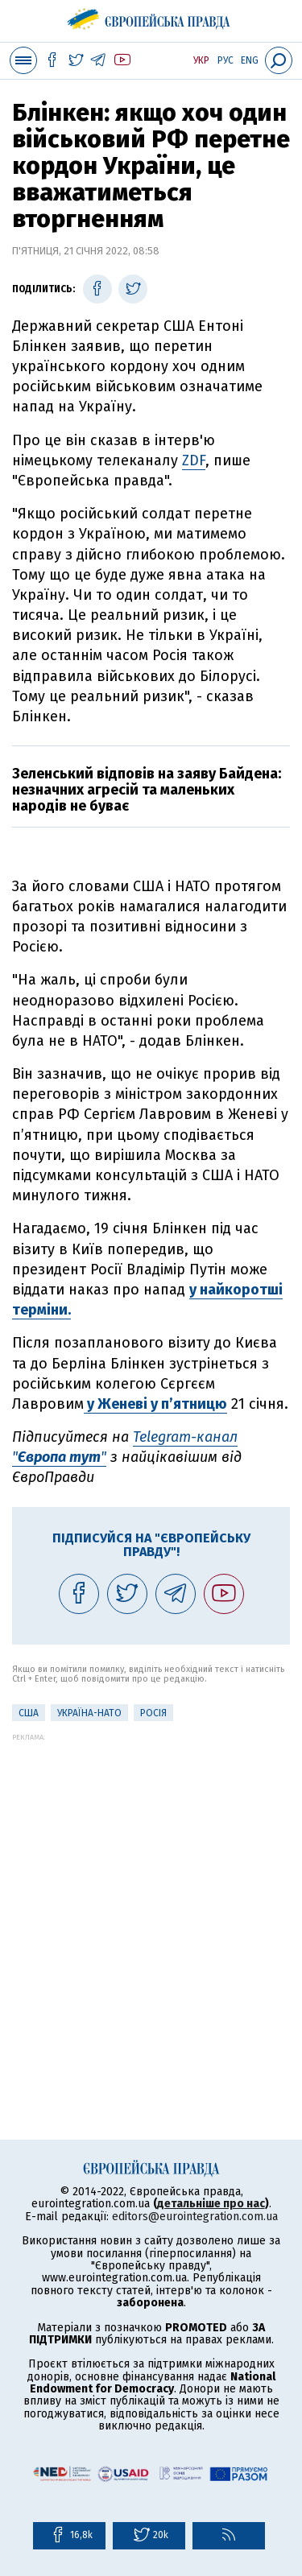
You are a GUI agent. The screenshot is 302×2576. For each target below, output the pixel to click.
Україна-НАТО (89, 1713)
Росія (153, 1713)
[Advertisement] (151, 1892)
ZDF (193, 460)
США (29, 1713)
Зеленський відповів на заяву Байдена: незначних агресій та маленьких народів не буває (146, 790)
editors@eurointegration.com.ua (195, 2216)
